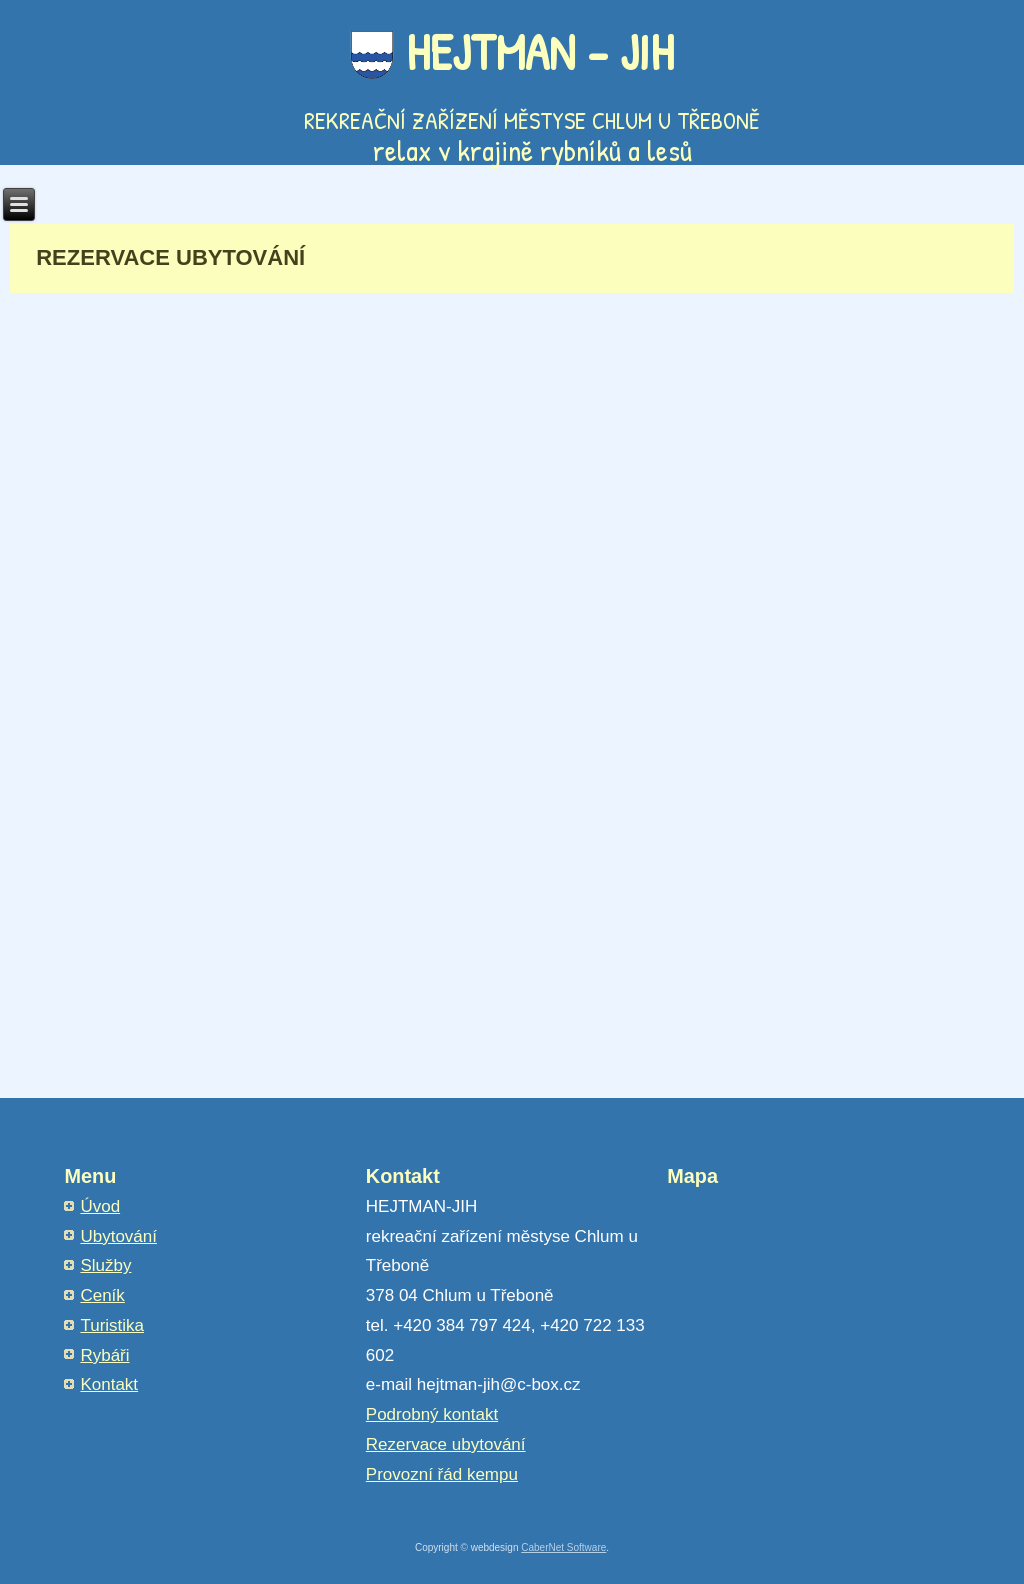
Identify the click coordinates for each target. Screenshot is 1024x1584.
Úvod (100, 1206)
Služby (105, 1265)
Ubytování (118, 1236)
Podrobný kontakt (432, 1414)
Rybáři (104, 1355)
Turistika (112, 1325)
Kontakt (109, 1384)
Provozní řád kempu (442, 1474)
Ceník (102, 1295)
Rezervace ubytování (446, 1444)
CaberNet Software (563, 1547)
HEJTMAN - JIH (540, 52)
